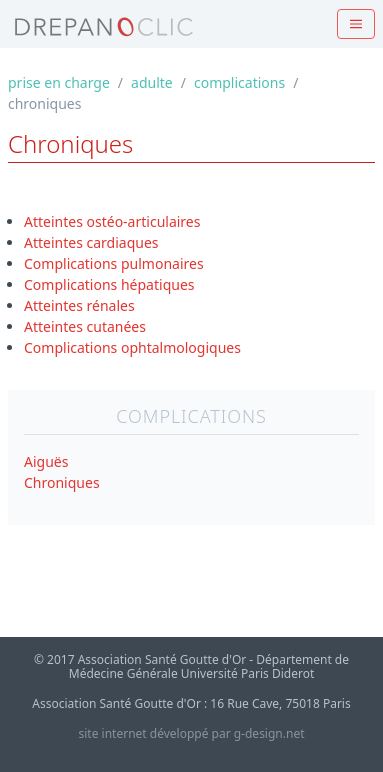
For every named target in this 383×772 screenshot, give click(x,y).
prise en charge (59, 82)
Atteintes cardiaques (91, 242)
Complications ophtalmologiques (132, 347)
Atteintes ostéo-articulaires (112, 221)
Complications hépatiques (109, 284)
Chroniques (62, 482)
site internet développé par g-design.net (192, 733)
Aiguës (46, 461)
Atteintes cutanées (85, 326)
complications (239, 82)
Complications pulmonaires (114, 263)
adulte (152, 82)
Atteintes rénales (79, 305)
